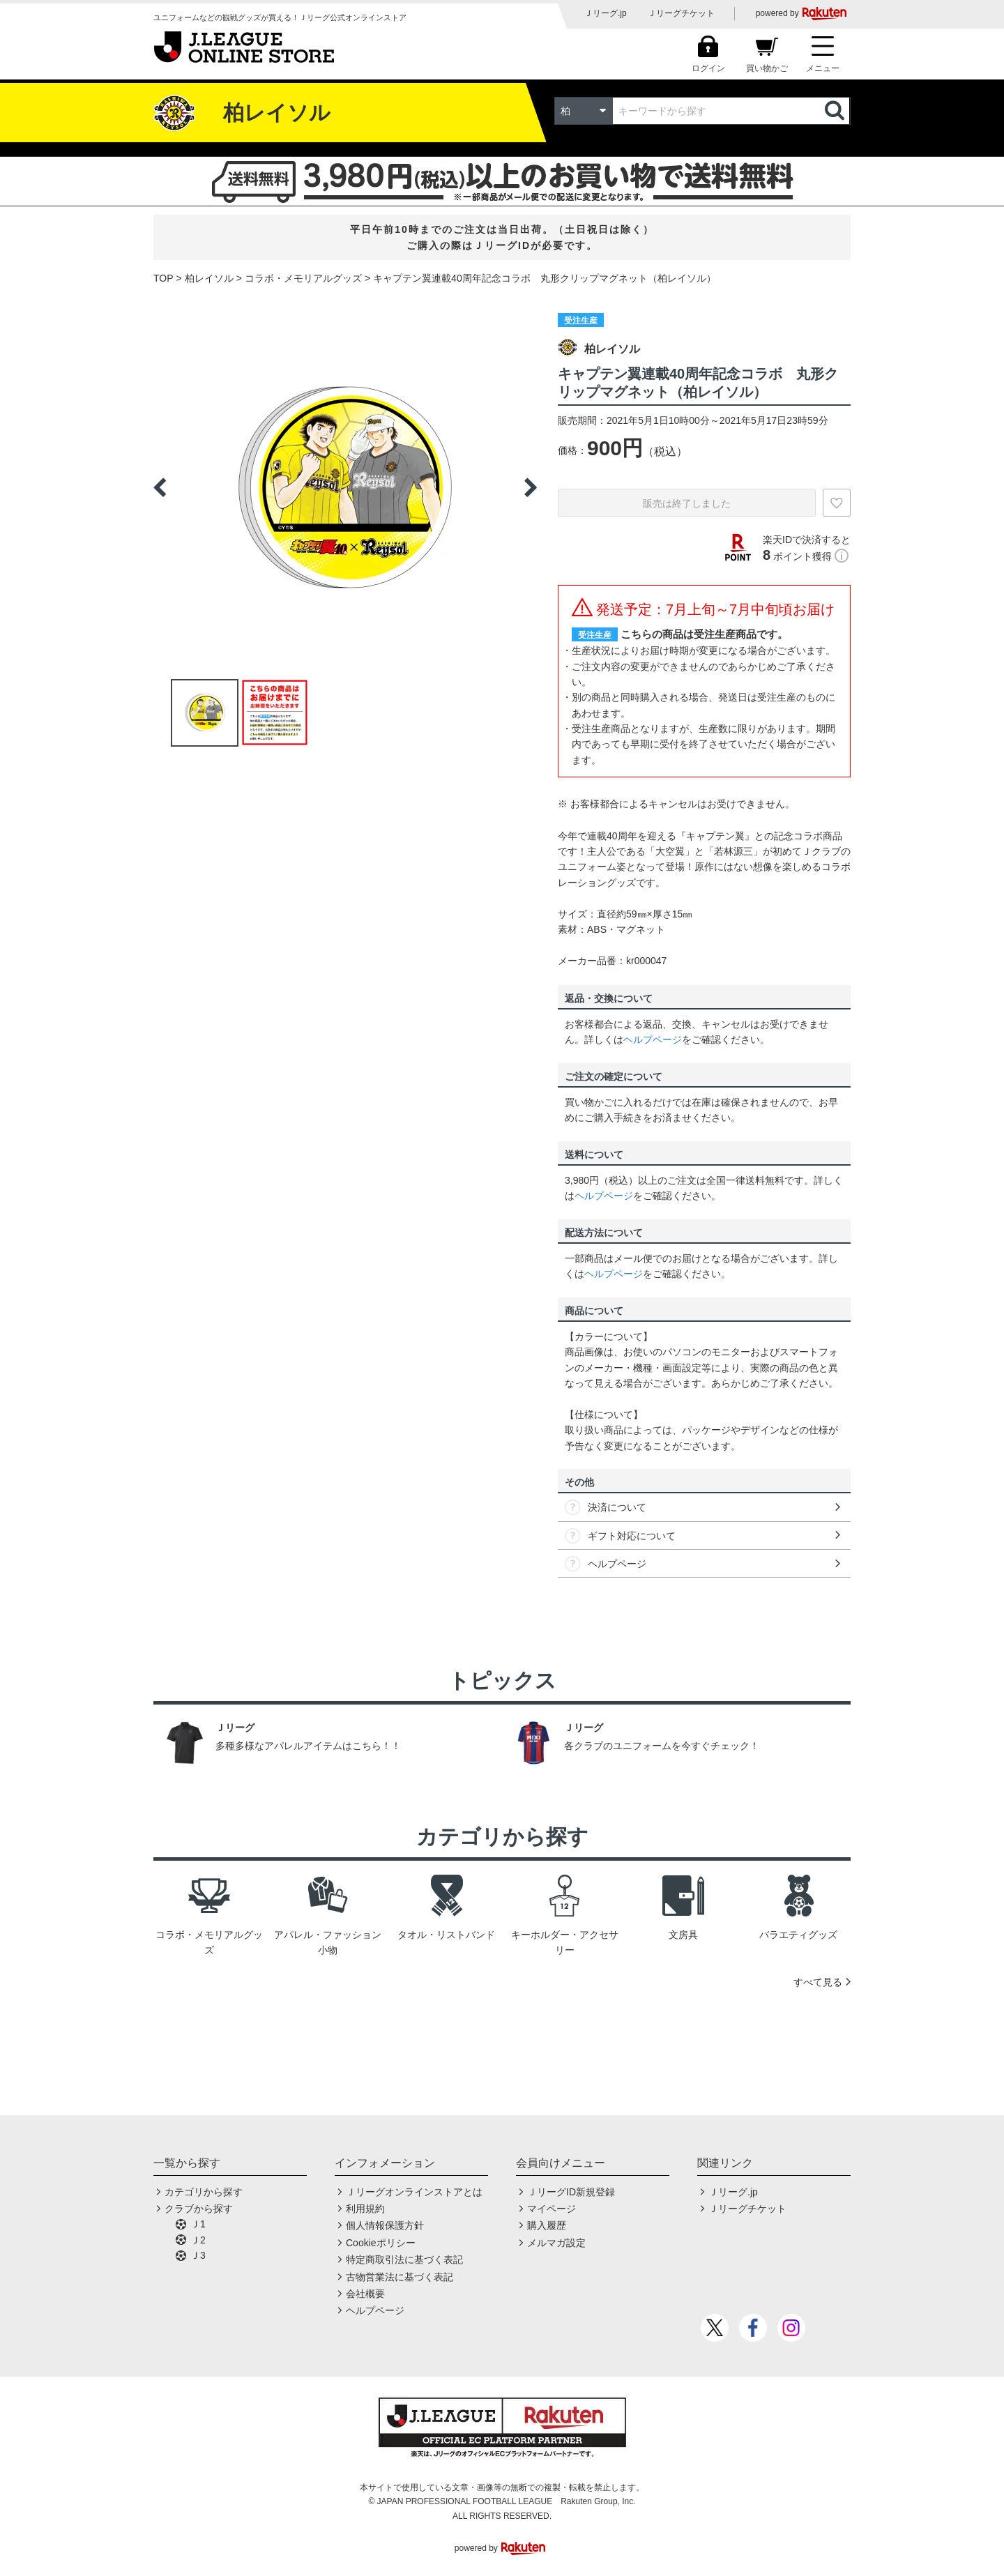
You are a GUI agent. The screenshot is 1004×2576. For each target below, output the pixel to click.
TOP (163, 278)
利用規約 (365, 2208)
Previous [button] (159, 487)
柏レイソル (209, 278)
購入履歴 (546, 2225)
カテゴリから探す (204, 2191)
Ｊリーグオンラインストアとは (414, 2191)
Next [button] (530, 487)
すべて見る (817, 1982)
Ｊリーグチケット (681, 13)
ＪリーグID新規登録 (571, 2191)
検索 (836, 111)
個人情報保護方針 (385, 2225)
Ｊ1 (198, 2224)
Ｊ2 (198, 2240)
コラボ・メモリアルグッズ (303, 278)
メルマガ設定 (556, 2242)
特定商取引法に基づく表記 (404, 2259)
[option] (345, 487)
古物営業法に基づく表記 (399, 2276)
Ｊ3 (198, 2255)
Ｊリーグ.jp (605, 13)
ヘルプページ (652, 1039)
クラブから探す (199, 2208)
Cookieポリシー (381, 2242)
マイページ (551, 2208)
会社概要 (365, 2293)
